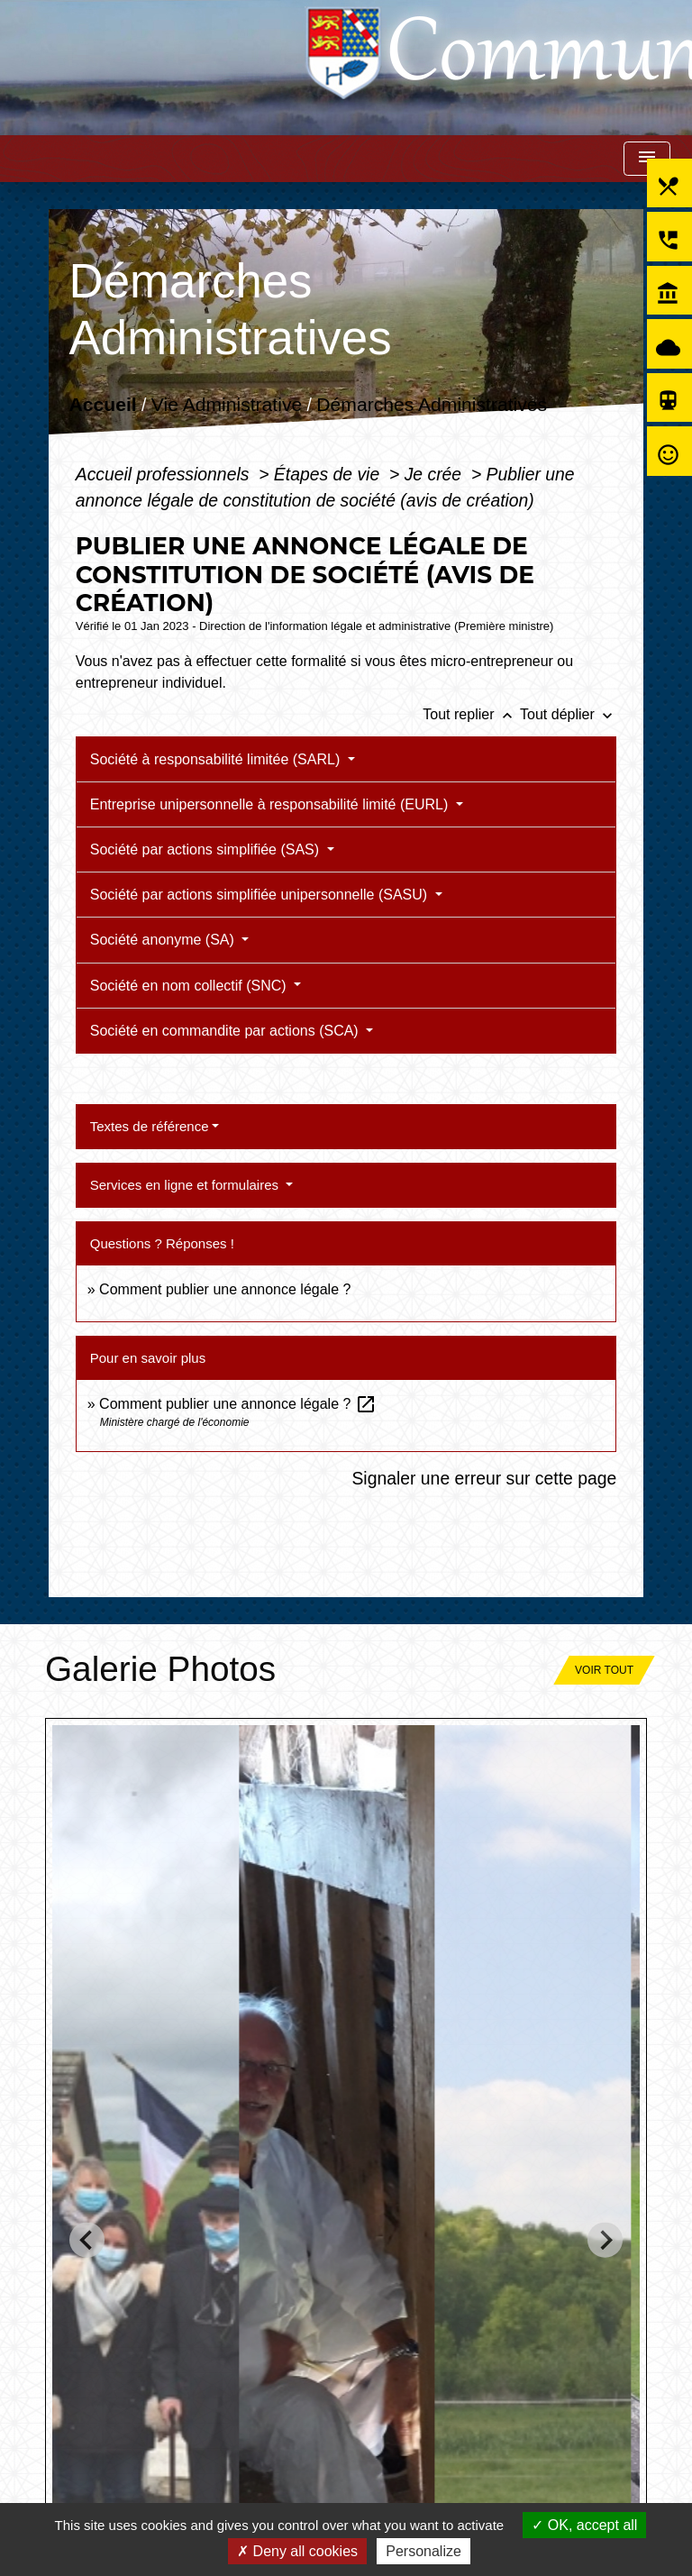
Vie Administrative (226, 405)
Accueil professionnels (165, 474)
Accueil (102, 405)
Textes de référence (149, 1126)
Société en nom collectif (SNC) (190, 985)
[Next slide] (605, 2240)
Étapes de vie (329, 474)
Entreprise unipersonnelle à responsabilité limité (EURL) (271, 804)
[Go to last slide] (87, 2240)
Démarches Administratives (431, 405)
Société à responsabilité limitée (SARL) (217, 759)
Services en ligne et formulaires (186, 1184)
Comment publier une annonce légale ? (225, 1289)
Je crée (436, 474)
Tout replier (471, 714)
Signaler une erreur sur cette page (483, 1478)
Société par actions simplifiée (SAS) (206, 849)
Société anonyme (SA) (164, 939)
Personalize (423, 2551)
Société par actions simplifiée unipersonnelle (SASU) (261, 894)
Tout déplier (568, 714)
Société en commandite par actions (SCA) (226, 1030)
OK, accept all (584, 2525)
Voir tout (604, 1670)
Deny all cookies (297, 2551)
